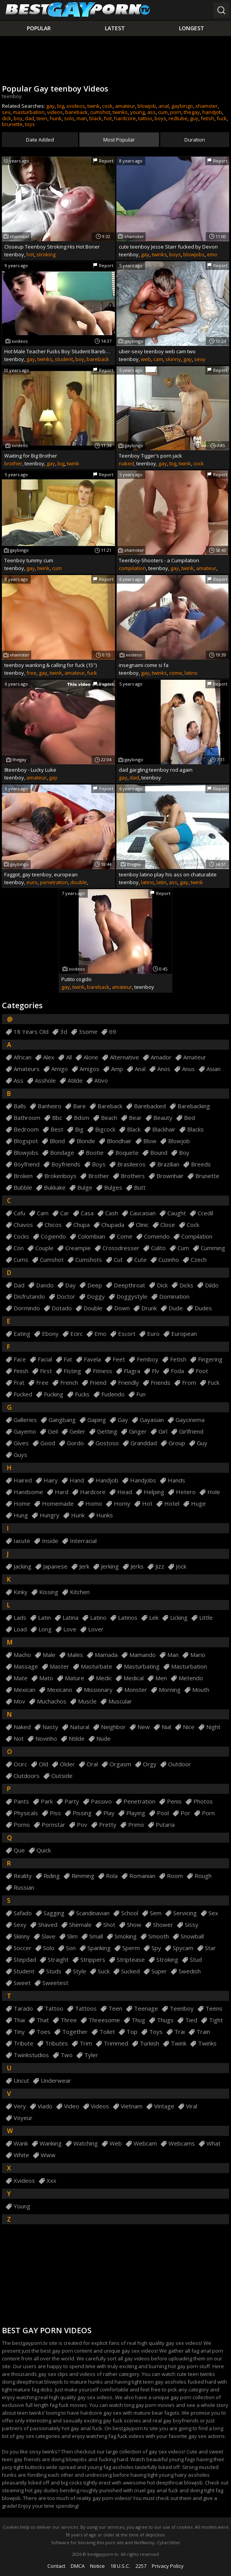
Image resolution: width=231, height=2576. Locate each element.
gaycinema (190, 1420)
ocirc (20, 1764)
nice (189, 1727)
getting (107, 1431)
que (19, 1850)
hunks (104, 1515)
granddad (143, 1443)
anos (163, 1069)
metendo (191, 1678)
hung (21, 1515)
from (189, 1382)
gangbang (62, 1420)
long (45, 1629)
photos (203, 1801)
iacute (22, 1541)
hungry (49, 1515)
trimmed (116, 2043)
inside (50, 1541)
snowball (192, 1936)
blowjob (146, 105)
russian (24, 1887)
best (56, 1129)
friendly (128, 1382)
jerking (110, 1566)
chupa (81, 1224)
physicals (26, 1813)
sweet (22, 1983)
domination (174, 1296)
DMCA (78, 2566)
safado (23, 1913)
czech (199, 1259)
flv (155, 1371)
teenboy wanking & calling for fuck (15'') (50, 665)
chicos (53, 1224)
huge (198, 1503)
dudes (203, 1308)
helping (154, 1492)
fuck (222, 118)
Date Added (40, 139)
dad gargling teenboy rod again (156, 770)
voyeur (23, 2118)
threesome (104, 2020)
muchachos (51, 1701)
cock (107, 105)
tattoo (145, 118)
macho (22, 1655)
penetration (54, 882)
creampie (78, 1248)
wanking (51, 2143)
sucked (130, 1971)
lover (96, 1629)
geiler (77, 1431)
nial (166, 1727)
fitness (102, 1371)
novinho (46, 1738)
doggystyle (132, 1296)
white (21, 2155)
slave (49, 1936)
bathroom (27, 1117)
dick (6, 118)
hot (108, 118)
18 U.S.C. (120, 2566)
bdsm (81, 1117)
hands (176, 1480)
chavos (23, 1224)
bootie (95, 1152)
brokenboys (60, 1176)
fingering (210, 1359)
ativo (101, 1080)
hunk (56, 118)
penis (174, 1801)
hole (213, 1492)
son (71, 1948)
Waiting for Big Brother (30, 456)
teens (213, 2008)
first (46, 1371)
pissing (82, 1813)
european (184, 1333)
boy (18, 118)
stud (196, 1959)
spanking (99, 1948)
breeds (201, 1164)
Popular (39, 28)
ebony (50, 1333)
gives (21, 1443)
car (64, 1213)
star (210, 1948)
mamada (106, 1655)
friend (98, 1382)
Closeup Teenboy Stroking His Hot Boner (52, 247)
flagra (132, 1371)
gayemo (25, 1431)
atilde (75, 1080)
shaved (47, 1924)
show (134, 1924)
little (206, 1617)
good (47, 1443)
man (81, 118)
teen (41, 118)
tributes (56, 2043)
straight (58, 1959)
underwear (56, 2080)
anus (188, 1069)
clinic (142, 1224)
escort (126, 1333)
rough (203, 1876)
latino (191, 672)
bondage (62, 1152)
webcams (181, 2143)
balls (20, 1106)
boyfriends (65, 1164)
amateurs (27, 1069)
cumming (213, 1248)
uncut (21, 2080)
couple (44, 1248)
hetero (186, 1492)
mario (197, 1655)
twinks (120, 112)
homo (93, 1503)
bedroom (26, 1129)
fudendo (113, 1394)
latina (70, 1617)
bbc (57, 1117)
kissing (48, 1592)
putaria (165, 1824)
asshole (45, 1080)
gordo (75, 1443)
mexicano (59, 1689)
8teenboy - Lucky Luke (30, 770)
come (175, 672)
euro (32, 882)
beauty (162, 1117)
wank (21, 2143)
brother (13, 463)
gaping (96, 1420)
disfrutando (29, 1296)
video (71, 2106)
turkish (149, 2043)
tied (191, 2020)
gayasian (152, 1420)
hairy (50, 1480)
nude (103, 1738)
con (19, 1248)
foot (202, 1371)
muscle (87, 1701)
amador (161, 1057)
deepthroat (129, 1285)
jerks (137, 1566)
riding (51, 1876)
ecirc (76, 1333)
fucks (82, 1394)
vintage (164, 2106)
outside (62, 1776)
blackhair (163, 1129)
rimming (82, 1876)
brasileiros (131, 1164)
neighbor (113, 1727)
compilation (132, 568)
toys (30, 124)
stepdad (25, 1959)
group (176, 1443)
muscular (120, 1701)
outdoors (27, 1776)
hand (76, 1480)
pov (82, 1824)
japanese (55, 1566)
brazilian (168, 1164)
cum (163, 112)
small (96, 1936)
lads (20, 1617)
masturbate (96, 1666)
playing (135, 1813)
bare (79, 1106)
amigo (59, 1069)
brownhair (170, 1176)
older (67, 1764)
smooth (158, 1936)
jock (181, 1566)
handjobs (143, 1480)
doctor (66, 1296)
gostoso (107, 1443)
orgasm (120, 1764)
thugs (165, 2020)
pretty (107, 1824)
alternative (124, 1057)
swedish (190, 1971)
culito (158, 1248)
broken (23, 1176)
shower (163, 1924)
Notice (97, 2566)
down (122, 1308)
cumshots (88, 1259)
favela (92, 1359)
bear (135, 1117)
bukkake (55, 1187)
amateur (125, 105)
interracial (83, 1541)
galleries (25, 1420)
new (143, 1727)
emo (212, 254)
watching (85, 2143)
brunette (12, 124)
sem (156, 1913)
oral (92, 1764)
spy (156, 1948)
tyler (91, 2055)
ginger (138, 1431)
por (185, 1813)
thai (19, 2020)
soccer (22, 1948)
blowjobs (194, 254)
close (167, 1224)
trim (86, 2043)
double (78, 882)
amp (117, 1069)
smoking (126, 1936)
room (175, 1876)
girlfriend (191, 1431)
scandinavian (92, 1913)
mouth (200, 1689)
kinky (21, 1592)
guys (20, 1454)
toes (43, 2031)
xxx (51, 2180)
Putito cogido (76, 979)
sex (6, 112)
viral (191, 2106)
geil (53, 1431)
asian (214, 1069)
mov (19, 1701)
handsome (28, 1492)
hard (61, 1492)
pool (163, 1813)
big (60, 105)
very (20, 2106)
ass (151, 112)
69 (112, 1031)
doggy (96, 1296)
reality (23, 1876)
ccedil (205, 1213)
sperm (131, 1948)
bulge (84, 1187)
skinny (173, 359)
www (48, 2155)
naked (126, 463)
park (47, 1801)
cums (21, 1259)
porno (22, 1824)
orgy (149, 1764)
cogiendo (53, 1236)
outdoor (179, 1764)
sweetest (55, 1983)
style (79, 1971)
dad (29, 118)
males (75, 1655)
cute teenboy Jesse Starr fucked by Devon (168, 247)
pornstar (53, 1824)
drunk (149, 1308)
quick (43, 1850)
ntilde (77, 1738)
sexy (199, 359)
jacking (22, 1566)
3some (88, 1031)
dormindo (27, 1308)
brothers (133, 1176)
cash (111, 1213)
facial (45, 1359)
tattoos (86, 2008)
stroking (46, 254)
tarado (23, 2008)
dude (175, 1308)
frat (19, 1382)
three (69, 2020)
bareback (76, 112)
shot (109, 1924)
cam (158, 359)
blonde (85, 1141)
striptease (131, 1959)
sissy (191, 1924)
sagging (53, 1913)
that (42, 2020)
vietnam (131, 2106)
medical (133, 1678)
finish (21, 1371)
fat (68, 1359)
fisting (72, 1371)
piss (55, 1813)
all (69, 1057)
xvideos (75, 105)
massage (26, 1666)
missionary (98, 1689)
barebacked (150, 1106)
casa (87, 1213)
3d (63, 1031)
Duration (194, 139)
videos (55, 112)
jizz (159, 1566)
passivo (101, 1801)
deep (94, 1285)
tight (216, 2020)
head (124, 1492)
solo (69, 118)
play (109, 1813)
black (95, 118)
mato (46, 1678)
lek (153, 1617)
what (214, 2143)
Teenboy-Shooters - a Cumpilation (159, 560)
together (75, 2031)
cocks (21, 1236)
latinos (127, 1617)
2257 (140, 2566)
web (146, 359)
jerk (84, 1566)
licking (179, 1617)
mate (21, 1678)
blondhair (119, 1141)
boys (160, 118)
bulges (113, 1187)
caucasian (143, 1213)
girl (162, 1431)
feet (119, 1359)
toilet (107, 2031)
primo (136, 1824)
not (19, 1738)
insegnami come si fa (143, 665)
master (59, 1666)
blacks (195, 1129)
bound (158, 1152)
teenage (146, 2008)
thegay (192, 112)
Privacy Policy (168, 2566)
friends (160, 1382)
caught (176, 1213)
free (31, 672)
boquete (127, 1152)
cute (140, 1259)
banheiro (49, 1106)
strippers (92, 1959)
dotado (62, 1308)
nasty (50, 1727)
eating (22, 1333)
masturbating (142, 1666)
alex (48, 1057)
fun (141, 1394)
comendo (157, 1236)
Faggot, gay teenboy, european (41, 874)
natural (79, 1727)
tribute (23, 2043)
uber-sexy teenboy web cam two (157, 351)
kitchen (80, 1592)
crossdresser (120, 1248)
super (159, 1971)
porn (175, 112)
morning (170, 1689)
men (161, 1678)
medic (104, 1678)
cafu (19, 1213)
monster (135, 1689)
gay (50, 105)
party (71, 1801)
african (22, 1057)
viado (45, 2106)
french (69, 1382)
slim (72, 1936)
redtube (178, 118)
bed (189, 1117)
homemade (58, 1503)
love (69, 1629)
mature (74, 1678)
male (49, 1655)
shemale (80, 1924)
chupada (112, 1224)
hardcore (125, 118)
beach (109, 1117)
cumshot (100, 112)
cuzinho (168, 1259)
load (20, 1629)
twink (93, 105)
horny (122, 1503)
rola (112, 1876)
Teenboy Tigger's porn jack (150, 456)
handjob (212, 112)
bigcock (105, 1129)
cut (118, 1259)
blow (149, 1141)
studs (53, 1971)
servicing (185, 1913)
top (132, 2031)
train (203, 2031)
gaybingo (182, 105)
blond (57, 1141)
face (20, 1359)
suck (103, 1971)
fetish (207, 118)
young (137, 112)
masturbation (29, 112)
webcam (145, 2143)
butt (140, 1187)
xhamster (206, 105)
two (67, 2055)
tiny (19, 2031)
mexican (24, 1689)
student (64, 359)
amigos (89, 1069)
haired (23, 1480)
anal (163, 105)
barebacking (193, 1106)
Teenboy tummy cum (28, 560)
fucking (53, 1394)
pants (21, 1801)
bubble (23, 1187)
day (70, 1285)
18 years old (31, 1031)
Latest (115, 28)
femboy (147, 1359)
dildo (212, 1285)
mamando (142, 1655)
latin (161, 882)
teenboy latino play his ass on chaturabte (168, 874)
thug (138, 2020)
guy (194, 118)
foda (177, 1371)
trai (179, 2031)
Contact (56, 2566)
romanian (142, 1876)
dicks (186, 1285)
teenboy (182, 2008)
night (213, 1727)
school (129, 1913)
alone (90, 1057)
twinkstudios (31, 2055)
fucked (23, 1394)
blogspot (26, 1141)
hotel (171, 1503)
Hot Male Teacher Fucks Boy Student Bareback (58, 351)
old (43, 1764)
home (22, 1503)
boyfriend (27, 1164)
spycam (183, 1948)
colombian (91, 1236)
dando (45, 1285)
